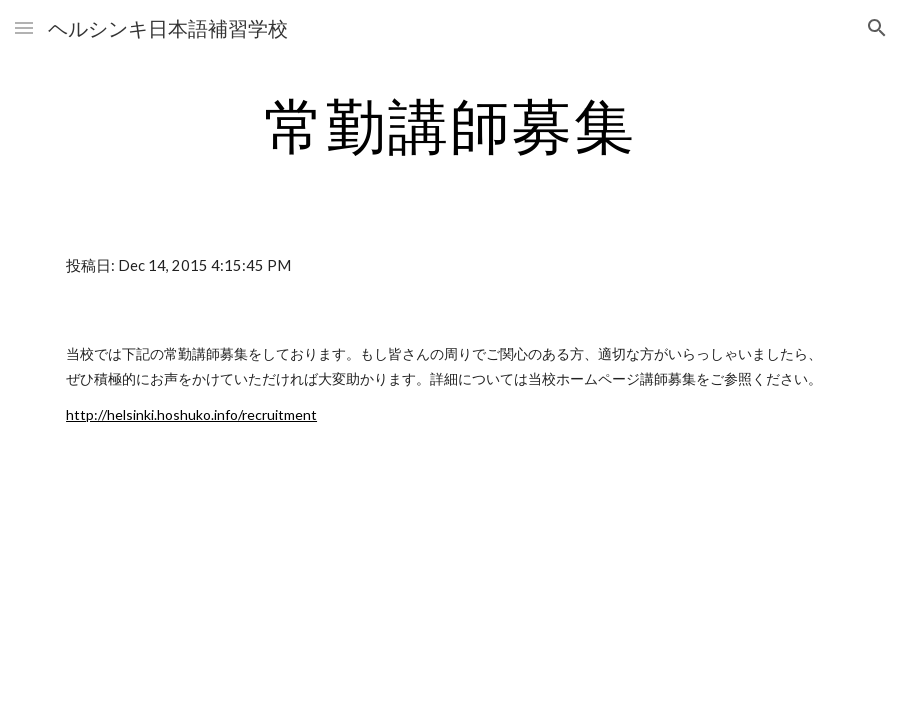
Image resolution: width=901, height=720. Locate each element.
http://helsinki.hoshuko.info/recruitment (191, 414)
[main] (450, 125)
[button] (24, 27)
